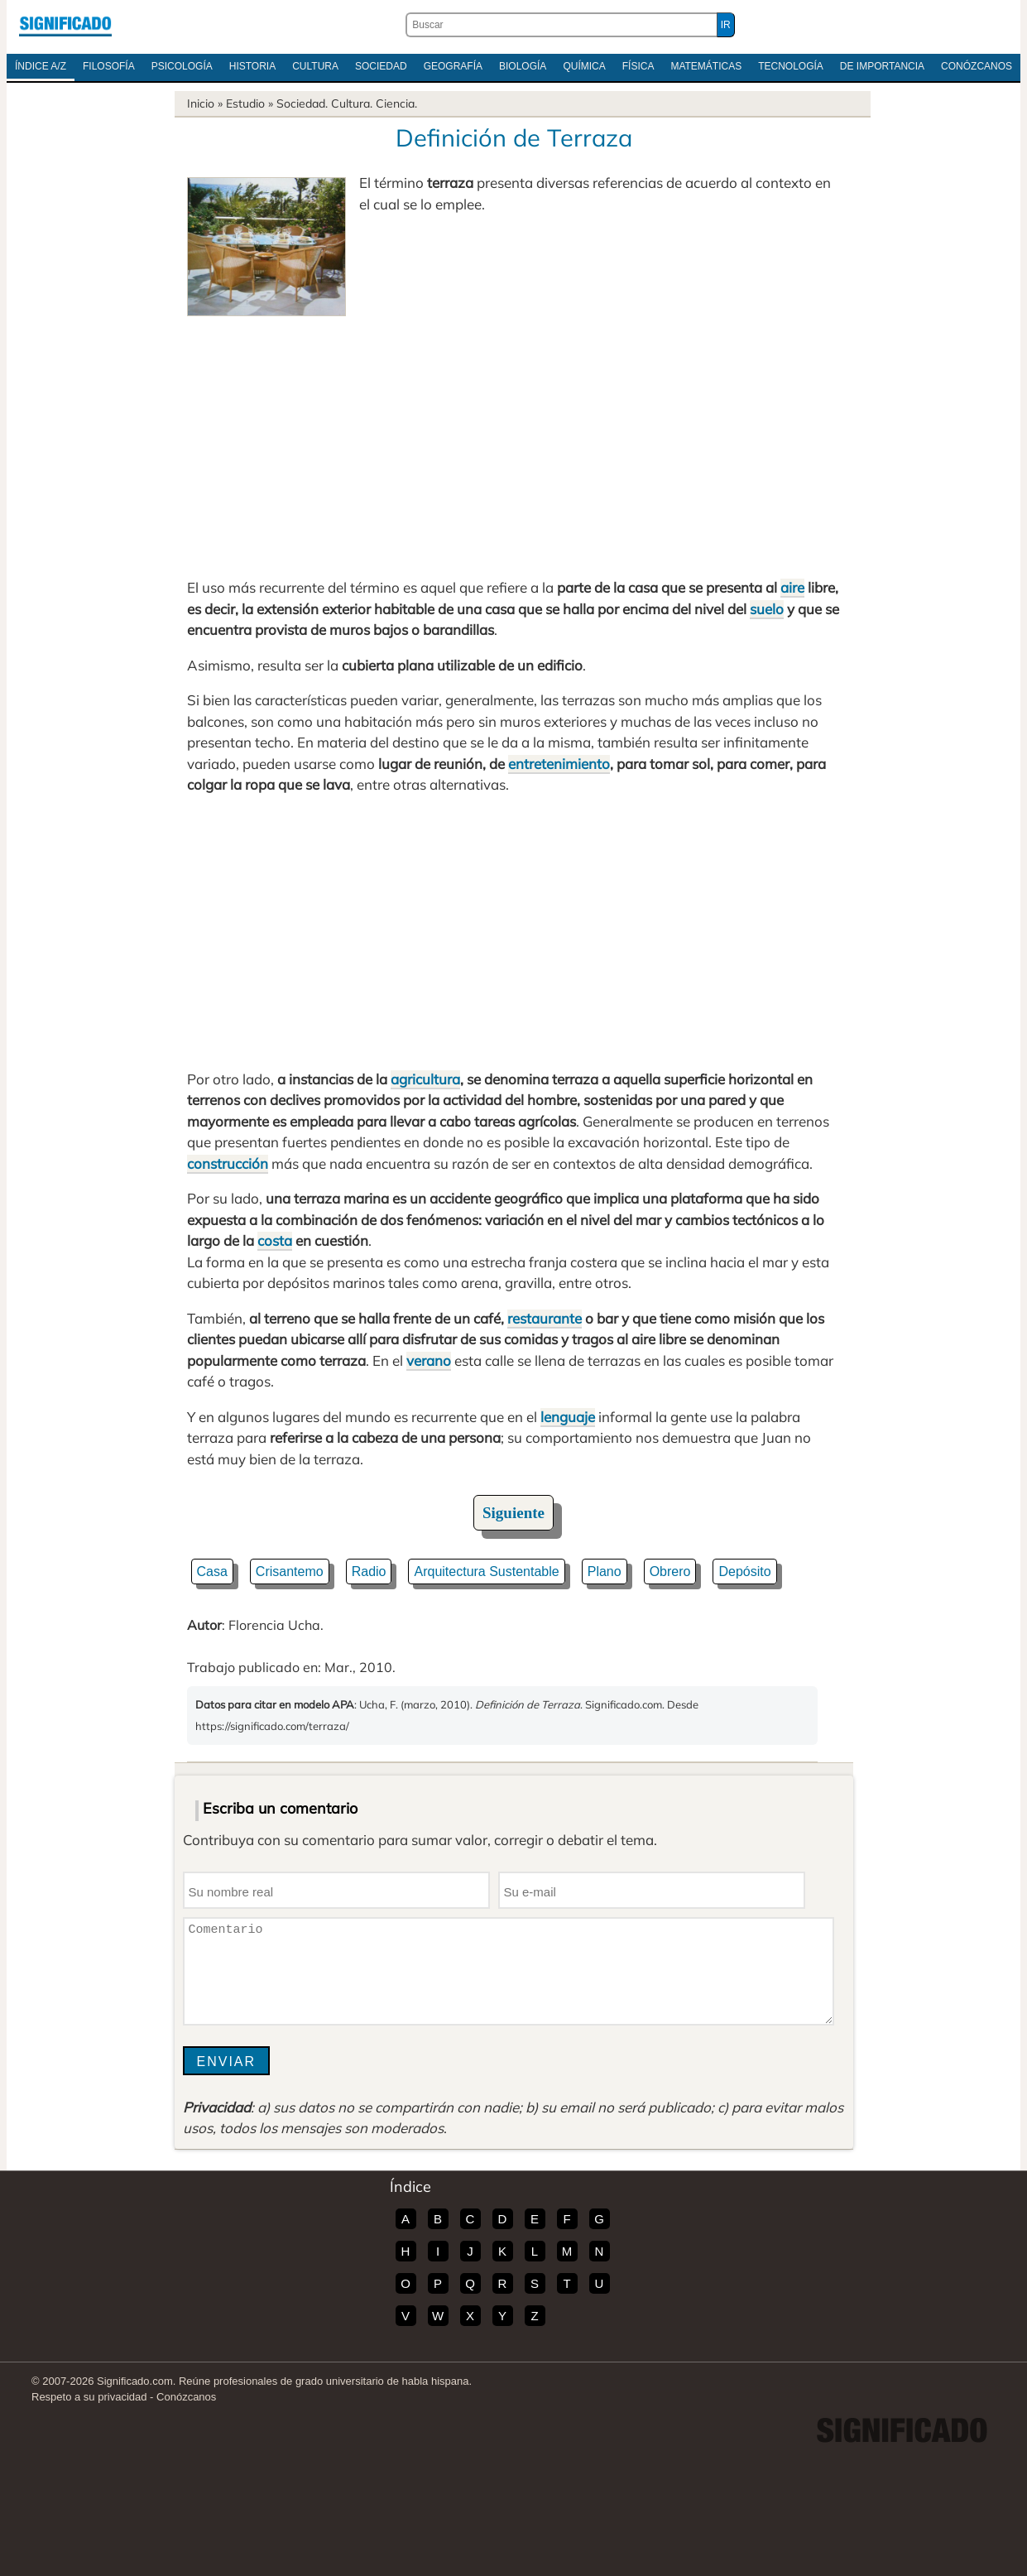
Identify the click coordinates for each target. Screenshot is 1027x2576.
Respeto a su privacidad (88, 2397)
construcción (227, 1163)
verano (428, 1360)
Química (584, 66)
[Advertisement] (514, 440)
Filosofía (109, 66)
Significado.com (65, 24)
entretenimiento (559, 763)
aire (792, 587)
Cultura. (351, 103)
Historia (252, 66)
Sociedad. (302, 103)
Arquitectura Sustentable (486, 1571)
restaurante (544, 1318)
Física (638, 66)
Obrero (670, 1571)
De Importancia (882, 66)
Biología (522, 66)
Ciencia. (396, 103)
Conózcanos (976, 66)
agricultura (425, 1079)
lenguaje (567, 1416)
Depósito (744, 1571)
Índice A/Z (40, 66)
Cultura (315, 66)
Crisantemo (290, 1571)
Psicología (182, 66)
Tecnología (790, 66)
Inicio (200, 103)
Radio (369, 1571)
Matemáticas (705, 66)
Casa (212, 1571)
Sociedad (381, 66)
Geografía (453, 66)
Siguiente (513, 1512)
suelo (767, 609)
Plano (604, 1571)
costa (274, 1240)
